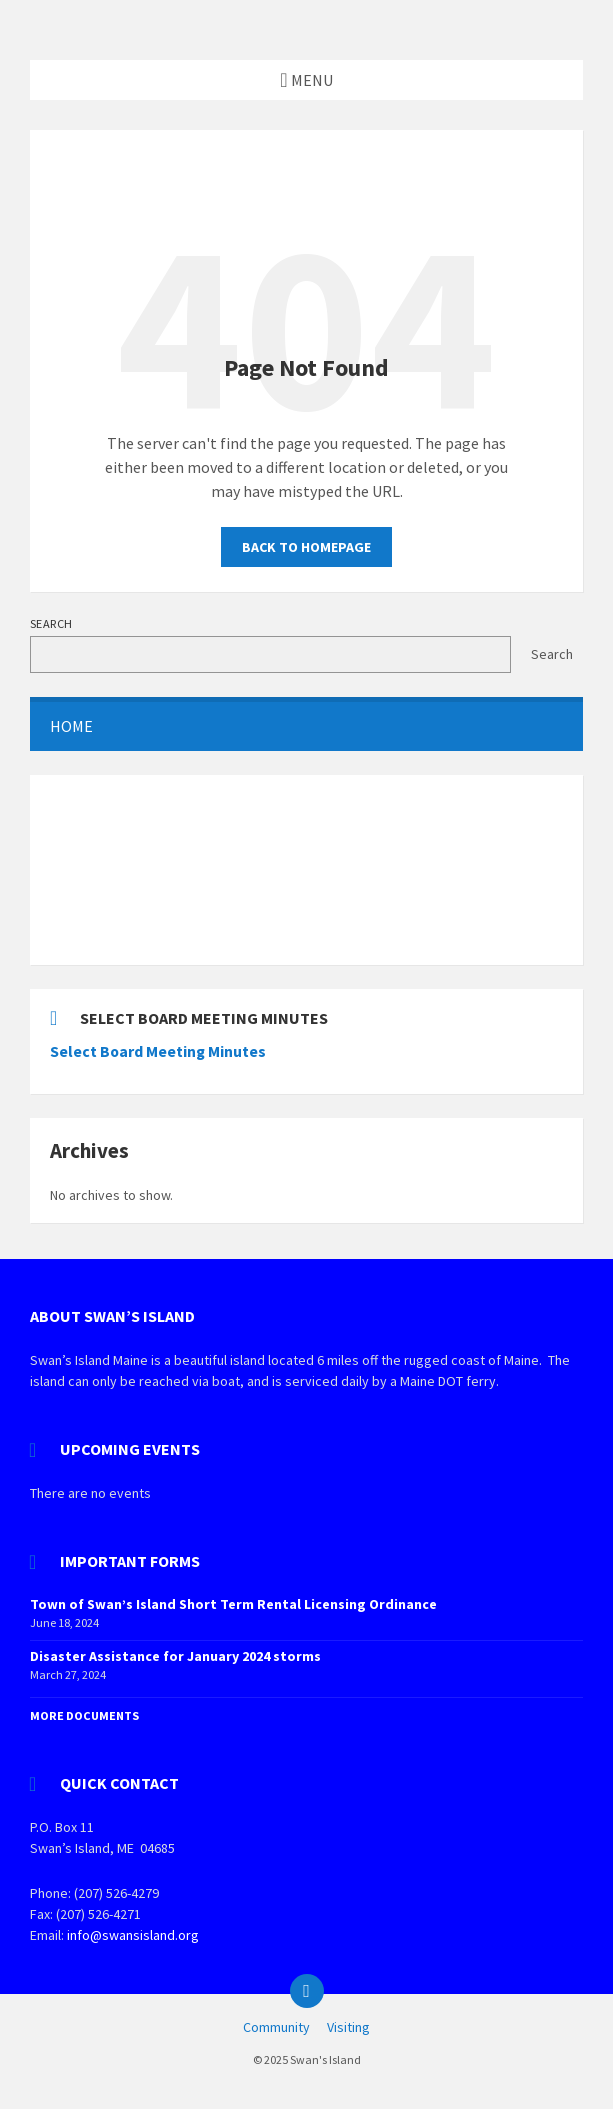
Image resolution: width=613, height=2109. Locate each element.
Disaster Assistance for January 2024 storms (175, 1656)
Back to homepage (306, 547)
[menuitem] (306, 726)
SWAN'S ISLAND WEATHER (306, 870)
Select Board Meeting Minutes (158, 1051)
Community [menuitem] (276, 2027)
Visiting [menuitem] (348, 2027)
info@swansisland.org (133, 1935)
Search (51, 623)
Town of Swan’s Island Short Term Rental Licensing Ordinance (233, 1604)
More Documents (84, 1715)
